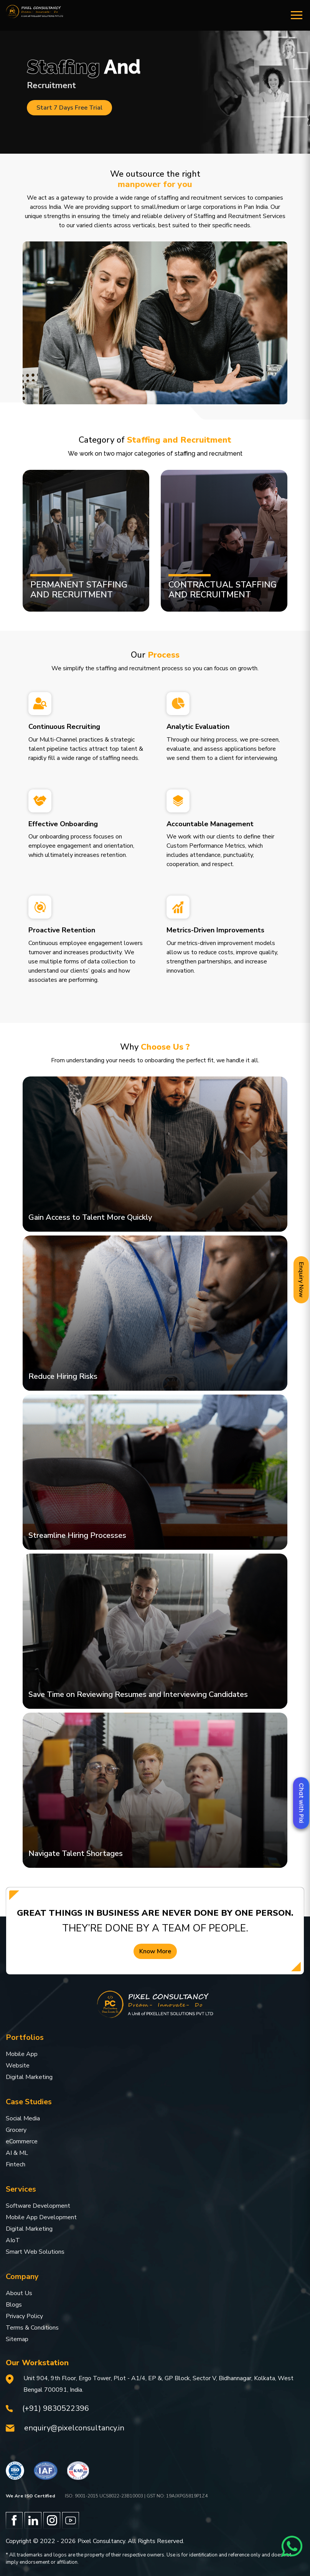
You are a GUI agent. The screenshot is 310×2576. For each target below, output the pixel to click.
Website (18, 2065)
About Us (19, 2293)
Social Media (23, 2118)
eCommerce (22, 2141)
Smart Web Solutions (35, 2252)
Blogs (14, 2304)
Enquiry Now (301, 1280)
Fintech (15, 2164)
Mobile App (22, 2054)
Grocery (16, 2130)
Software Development (38, 2206)
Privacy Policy (24, 2316)
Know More (155, 1951)
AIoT (13, 2240)
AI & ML (17, 2153)
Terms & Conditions (32, 2327)
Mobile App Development (41, 2217)
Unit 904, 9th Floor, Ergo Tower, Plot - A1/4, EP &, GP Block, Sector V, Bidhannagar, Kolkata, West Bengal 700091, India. (158, 2384)
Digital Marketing (29, 2077)
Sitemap (17, 2339)
